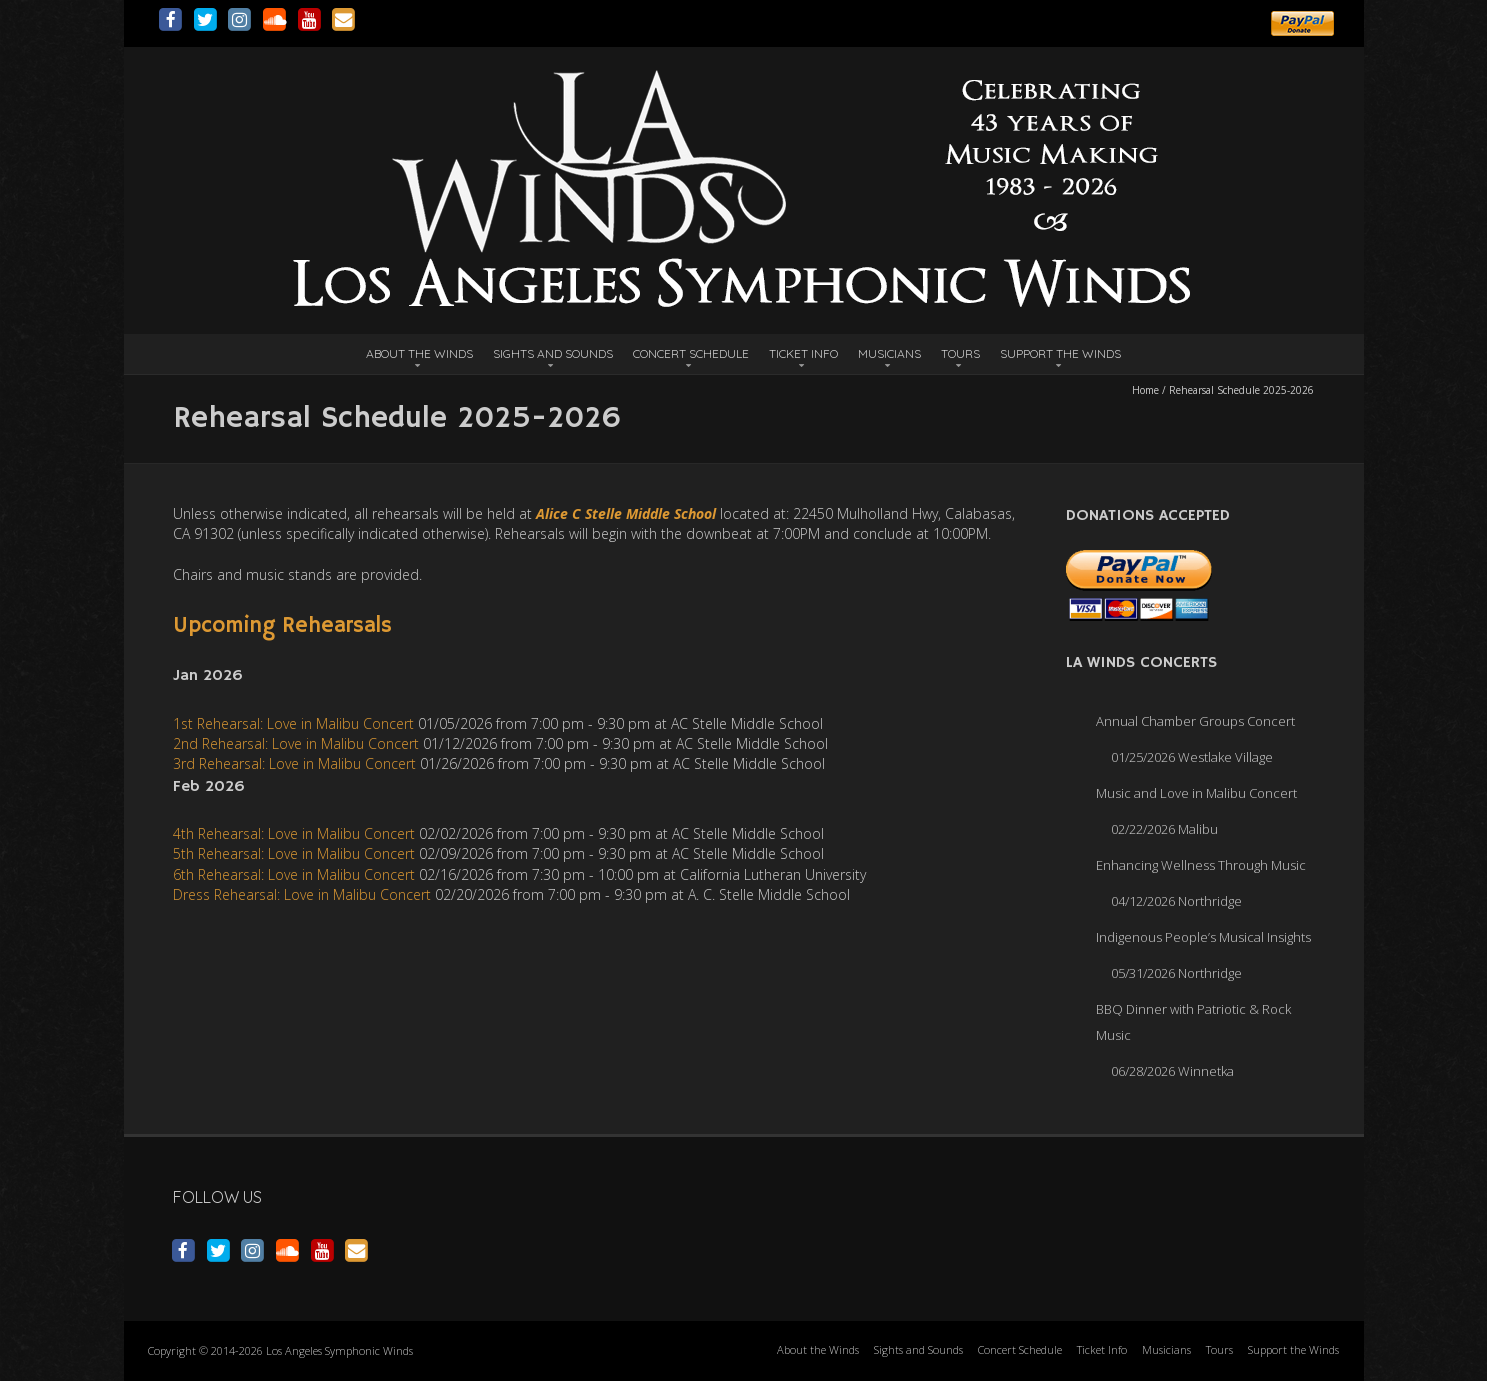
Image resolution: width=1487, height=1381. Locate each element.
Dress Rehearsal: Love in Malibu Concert (302, 894)
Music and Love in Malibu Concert (1196, 793)
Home (1145, 390)
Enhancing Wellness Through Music (1201, 865)
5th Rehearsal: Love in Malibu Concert (294, 853)
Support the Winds (1060, 353)
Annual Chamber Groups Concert (1195, 721)
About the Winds (419, 353)
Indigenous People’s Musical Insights (1203, 937)
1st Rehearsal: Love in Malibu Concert (293, 723)
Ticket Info (803, 353)
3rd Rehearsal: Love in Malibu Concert (294, 763)
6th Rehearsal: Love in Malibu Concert (294, 874)
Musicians (889, 353)
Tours (960, 353)
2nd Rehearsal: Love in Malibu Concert (296, 743)
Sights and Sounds (553, 353)
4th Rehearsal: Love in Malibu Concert (294, 833)
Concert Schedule (691, 353)
